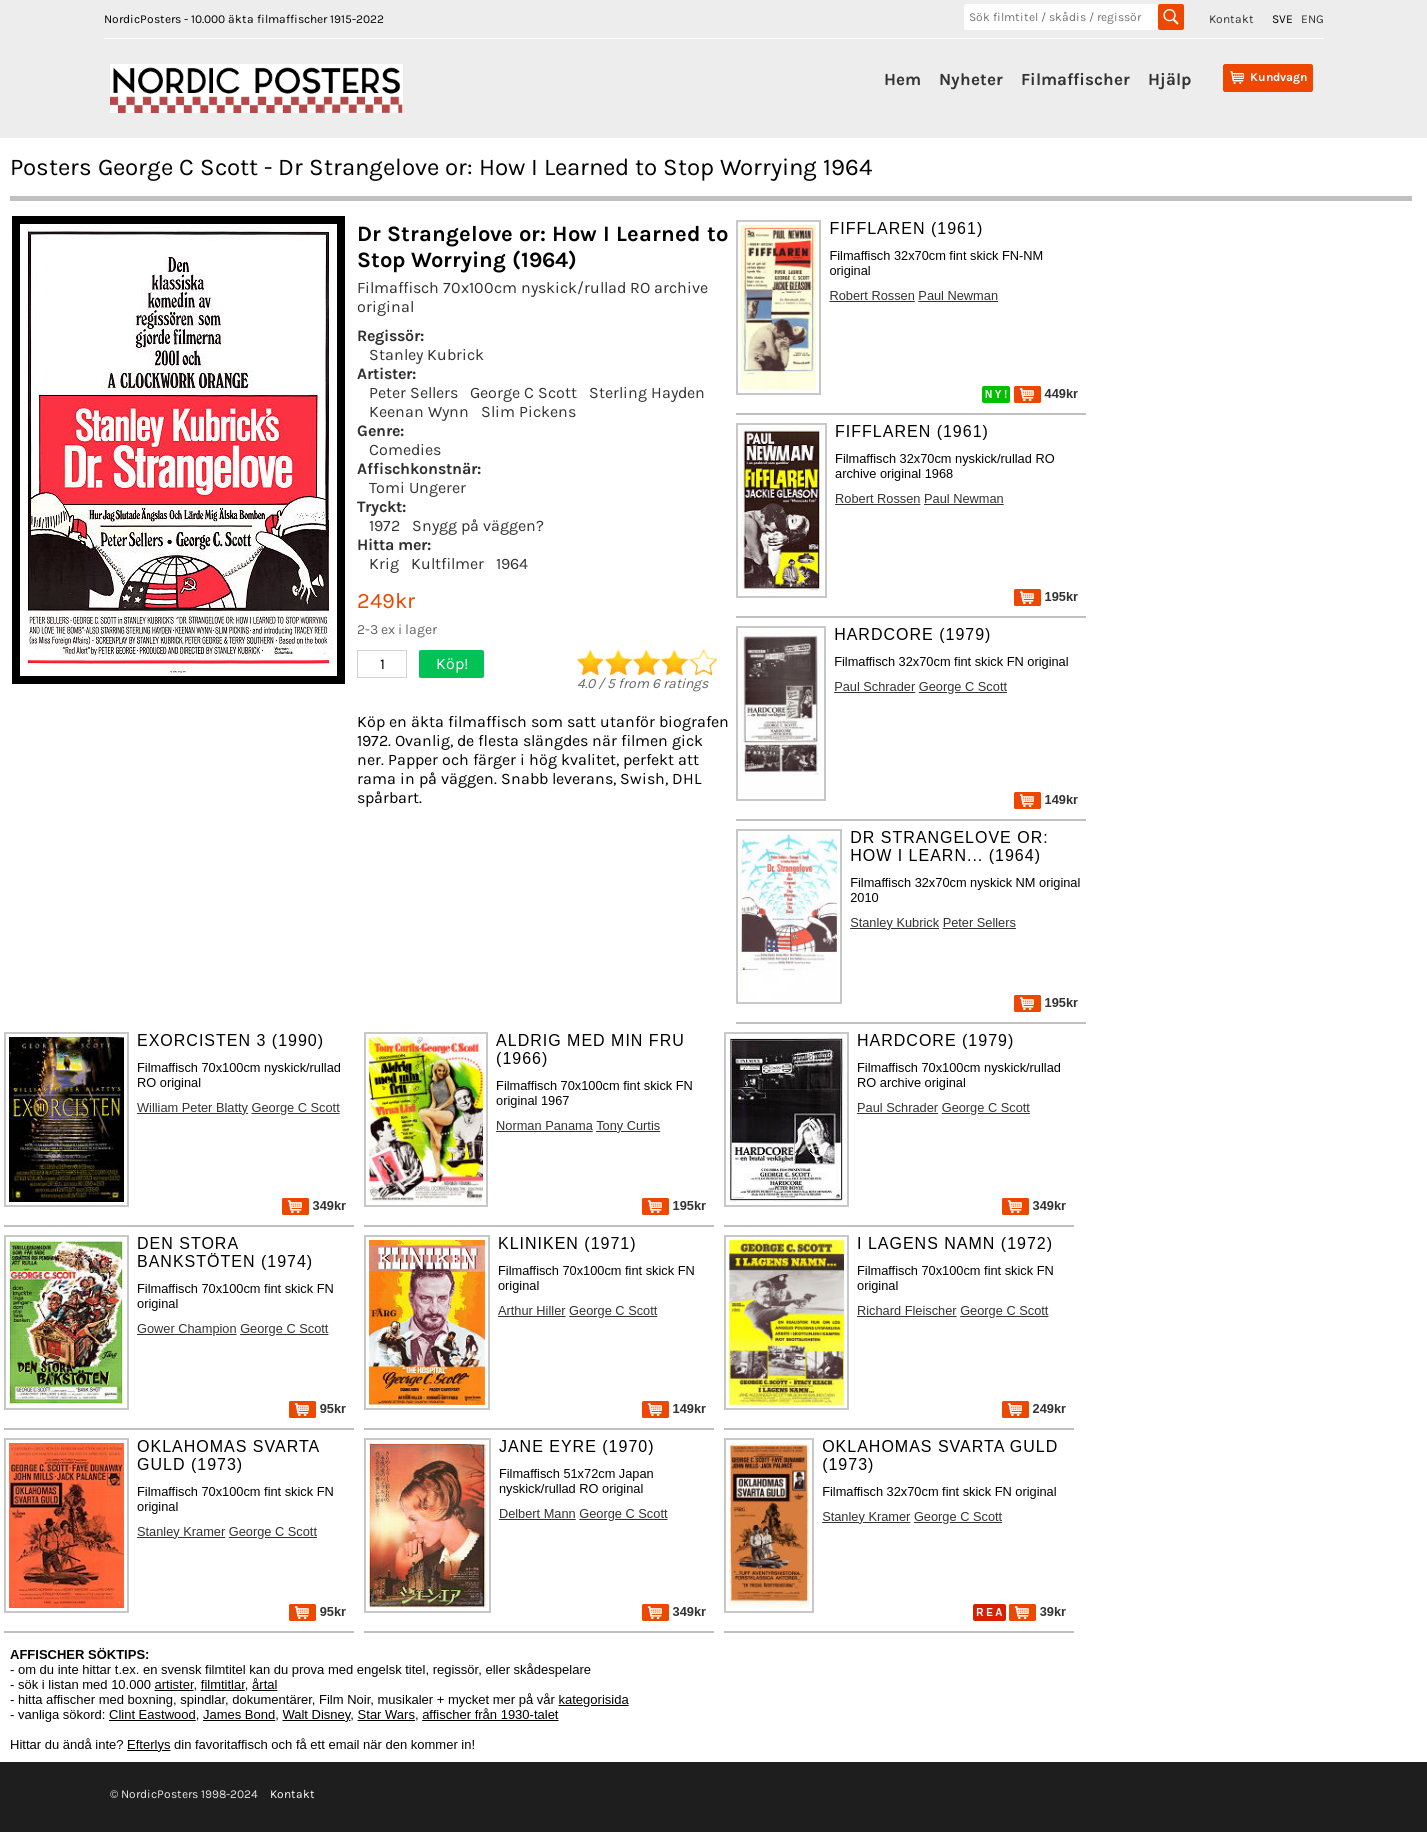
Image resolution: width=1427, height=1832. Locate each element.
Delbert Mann (537, 1513)
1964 (512, 563)
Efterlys (148, 1744)
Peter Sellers (413, 392)
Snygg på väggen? (478, 525)
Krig (384, 563)
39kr (1037, 1611)
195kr (1046, 596)
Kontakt (1231, 19)
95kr (317, 1408)
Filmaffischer (1075, 79)
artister (174, 1684)
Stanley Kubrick (426, 354)
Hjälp (1169, 79)
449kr (1046, 393)
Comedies (405, 449)
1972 (384, 525)
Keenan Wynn (419, 411)
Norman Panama (544, 1125)
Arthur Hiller (532, 1310)
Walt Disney (316, 1714)
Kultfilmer (447, 563)
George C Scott (523, 392)
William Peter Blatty (192, 1107)
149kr (1046, 799)
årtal (264, 1684)
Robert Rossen (871, 295)
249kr (1034, 1408)
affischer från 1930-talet (490, 1714)
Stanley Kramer (181, 1531)
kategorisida (594, 1699)
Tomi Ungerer (417, 487)
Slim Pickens (528, 411)
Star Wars (386, 1714)
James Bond (239, 1714)
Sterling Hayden (647, 392)
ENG (1312, 19)
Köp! (452, 663)
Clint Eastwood (152, 1714)
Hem (902, 79)
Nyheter (971, 79)
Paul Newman (958, 295)
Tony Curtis (628, 1125)
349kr (314, 1205)
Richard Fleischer (907, 1310)
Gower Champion (187, 1328)
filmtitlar (223, 1684)
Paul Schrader (874, 686)
